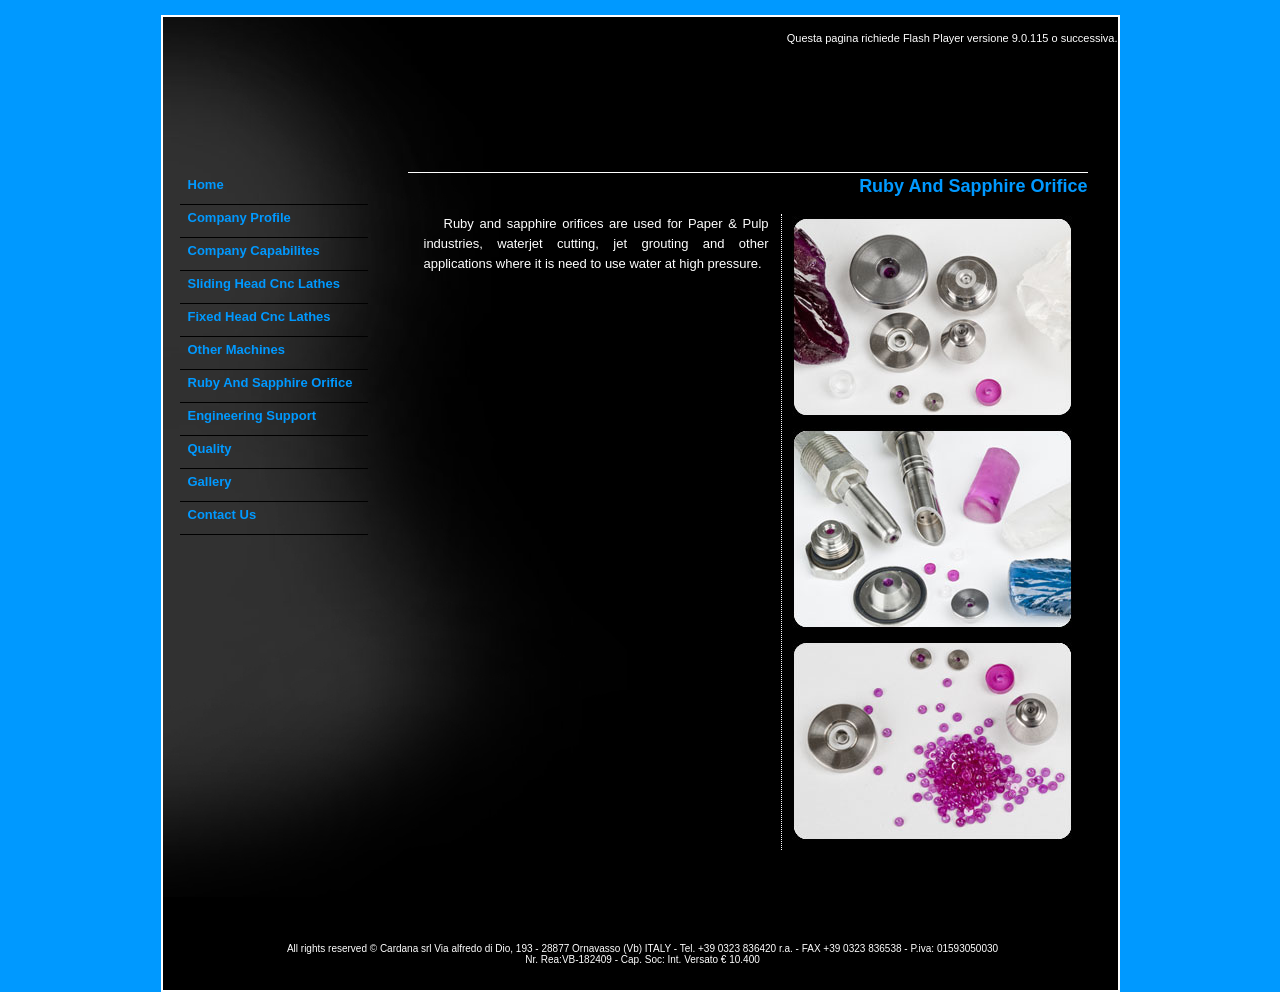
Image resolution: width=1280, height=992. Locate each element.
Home (206, 184)
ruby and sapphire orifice (270, 382)
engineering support (252, 415)
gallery (210, 481)
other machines (237, 349)
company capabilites (254, 250)
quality (210, 448)
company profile (239, 217)
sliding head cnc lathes (264, 283)
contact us (222, 514)
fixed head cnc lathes (259, 316)
